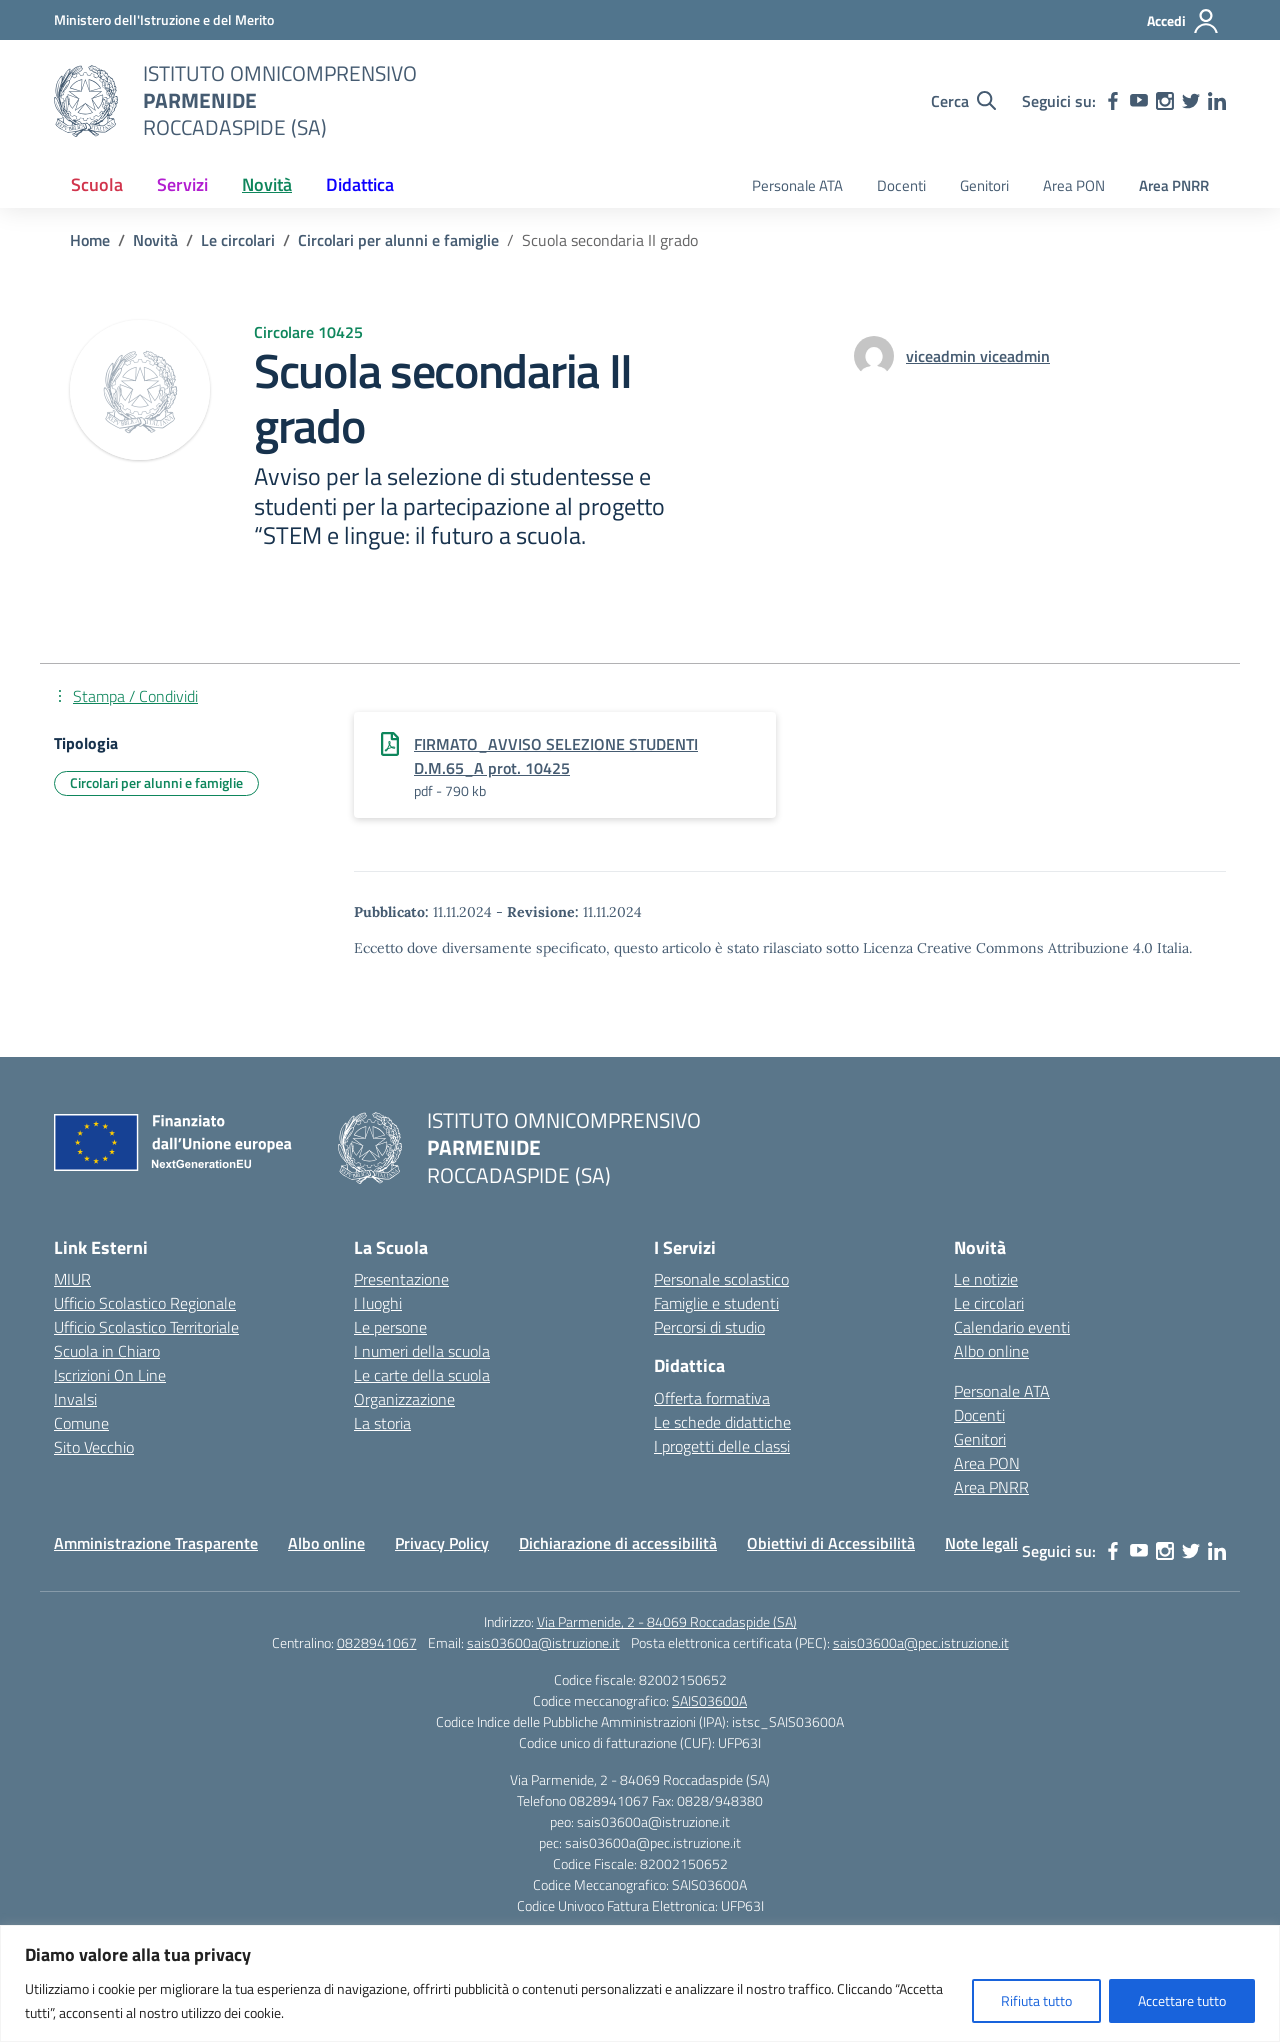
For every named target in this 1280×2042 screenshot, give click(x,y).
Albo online (991, 1351)
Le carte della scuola (422, 1375)
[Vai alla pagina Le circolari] (238, 240)
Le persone (390, 1327)
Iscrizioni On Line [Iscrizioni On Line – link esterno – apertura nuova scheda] (110, 1375)
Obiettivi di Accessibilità (831, 1543)
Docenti (901, 185)
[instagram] (1165, 101)
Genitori (984, 185)
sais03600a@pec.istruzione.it (921, 1642)
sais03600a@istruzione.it (543, 1642)
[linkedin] (1217, 101)
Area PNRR (1174, 185)
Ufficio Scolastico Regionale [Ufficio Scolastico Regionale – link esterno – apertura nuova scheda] (145, 1303)
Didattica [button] (360, 184)
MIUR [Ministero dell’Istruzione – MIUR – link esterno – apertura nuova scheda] (72, 1279)
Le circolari (989, 1303)
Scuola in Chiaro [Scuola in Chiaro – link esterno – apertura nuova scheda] (107, 1351)
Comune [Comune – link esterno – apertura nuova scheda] (81, 1423)
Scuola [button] (97, 184)
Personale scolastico (721, 1279)
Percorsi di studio (709, 1327)
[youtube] (1139, 101)
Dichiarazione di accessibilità (618, 1543)
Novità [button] (267, 184)
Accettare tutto (1182, 2000)
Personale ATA (797, 185)
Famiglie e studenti (716, 1303)
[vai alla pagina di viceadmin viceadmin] (978, 356)
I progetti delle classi (722, 1446)
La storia (382, 1423)
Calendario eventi (1012, 1327)
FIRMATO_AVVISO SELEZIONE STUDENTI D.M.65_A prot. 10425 (556, 756)
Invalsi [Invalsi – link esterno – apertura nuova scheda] (75, 1399)
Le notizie (986, 1279)
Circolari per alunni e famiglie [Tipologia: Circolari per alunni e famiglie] (156, 782)
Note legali (981, 1543)
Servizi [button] (182, 184)
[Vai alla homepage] (86, 101)
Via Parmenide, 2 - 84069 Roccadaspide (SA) (667, 1621)
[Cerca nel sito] (963, 101)
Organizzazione (404, 1399)
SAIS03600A (709, 1700)
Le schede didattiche (722, 1422)
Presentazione (401, 1279)
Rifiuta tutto (1036, 2000)
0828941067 (377, 1642)
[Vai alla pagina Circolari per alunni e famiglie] (398, 240)
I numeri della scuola (422, 1351)
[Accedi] (1183, 21)
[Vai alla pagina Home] (90, 240)
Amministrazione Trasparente (156, 1543)
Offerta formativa (712, 1398)
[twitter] (1191, 101)
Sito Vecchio (94, 1447)
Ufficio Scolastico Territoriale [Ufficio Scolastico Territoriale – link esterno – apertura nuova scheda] (146, 1327)
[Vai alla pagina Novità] (155, 240)
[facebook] (1113, 101)
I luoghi (378, 1303)
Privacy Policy (442, 1543)
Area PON (1074, 185)
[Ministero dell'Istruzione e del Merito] (164, 19)
